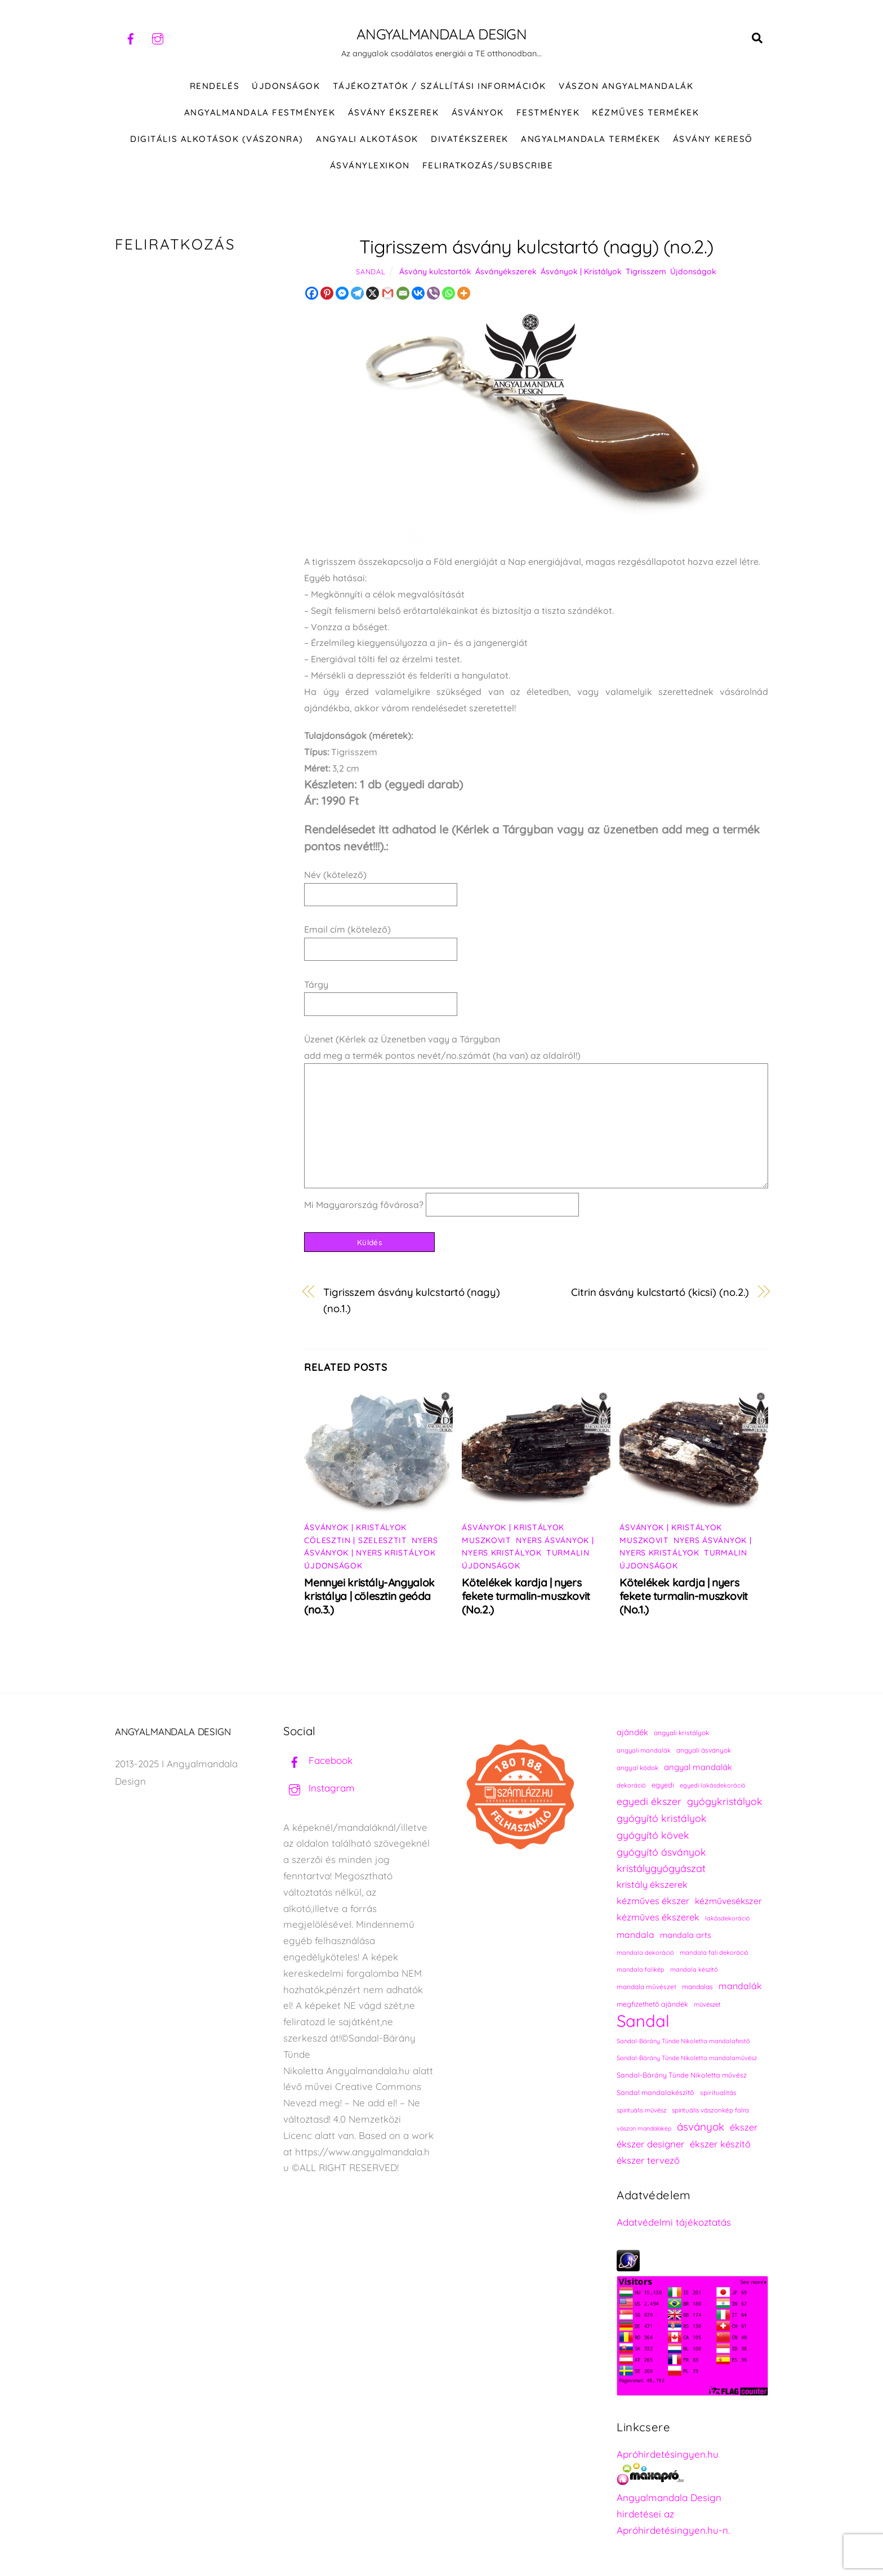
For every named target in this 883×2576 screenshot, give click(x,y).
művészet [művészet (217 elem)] (707, 2004)
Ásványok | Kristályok (581, 271)
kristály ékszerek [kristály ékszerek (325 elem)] (652, 1884)
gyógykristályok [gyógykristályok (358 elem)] (724, 1801)
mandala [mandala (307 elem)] (635, 1934)
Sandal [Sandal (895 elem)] (643, 2021)
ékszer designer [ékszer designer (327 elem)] (650, 2144)
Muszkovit (486, 1540)
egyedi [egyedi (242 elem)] (663, 1784)
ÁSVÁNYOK (478, 112)
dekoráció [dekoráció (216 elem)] (631, 1785)
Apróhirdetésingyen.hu (668, 2454)
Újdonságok (693, 271)
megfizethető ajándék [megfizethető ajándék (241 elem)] (652, 2004)
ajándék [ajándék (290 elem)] (632, 1732)
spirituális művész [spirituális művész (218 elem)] (641, 2110)
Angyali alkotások (367, 138)
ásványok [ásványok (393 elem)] (700, 2126)
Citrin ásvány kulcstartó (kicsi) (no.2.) (660, 1292)
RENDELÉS (214, 86)
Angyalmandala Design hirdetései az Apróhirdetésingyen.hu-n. (673, 2514)
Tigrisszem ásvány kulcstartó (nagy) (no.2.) (536, 246)
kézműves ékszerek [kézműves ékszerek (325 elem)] (658, 1917)
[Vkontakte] (418, 293)
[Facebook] (311, 293)
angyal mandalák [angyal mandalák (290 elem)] (698, 1767)
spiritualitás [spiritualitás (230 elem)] (718, 2092)
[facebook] (130, 37)
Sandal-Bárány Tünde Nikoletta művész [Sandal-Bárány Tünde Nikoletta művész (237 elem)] (682, 2075)
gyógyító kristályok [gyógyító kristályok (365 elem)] (662, 1818)
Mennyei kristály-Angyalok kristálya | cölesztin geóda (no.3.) (369, 1596)
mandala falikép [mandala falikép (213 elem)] (641, 1969)
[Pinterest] (326, 293)
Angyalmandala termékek (590, 138)
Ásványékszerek (506, 271)
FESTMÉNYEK (547, 112)
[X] (372, 293)
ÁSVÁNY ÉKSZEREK (393, 112)
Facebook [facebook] (318, 1760)
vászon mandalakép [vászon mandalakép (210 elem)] (644, 2128)
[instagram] (157, 37)
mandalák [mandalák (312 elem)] (740, 1985)
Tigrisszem (646, 271)
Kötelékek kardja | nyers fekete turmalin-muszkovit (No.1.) (683, 1596)
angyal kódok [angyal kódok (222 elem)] (637, 1767)
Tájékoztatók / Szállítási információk (439, 86)
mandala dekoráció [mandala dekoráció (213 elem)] (645, 1952)
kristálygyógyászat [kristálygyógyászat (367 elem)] (661, 1868)
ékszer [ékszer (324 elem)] (743, 2127)
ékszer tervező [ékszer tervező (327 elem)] (648, 2160)
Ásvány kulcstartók (435, 271)
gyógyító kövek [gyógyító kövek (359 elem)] (653, 1835)
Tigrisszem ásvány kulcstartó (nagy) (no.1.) (411, 1300)
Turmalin (568, 1553)
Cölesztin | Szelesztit (355, 1540)
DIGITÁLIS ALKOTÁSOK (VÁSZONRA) (217, 138)
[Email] (402, 293)
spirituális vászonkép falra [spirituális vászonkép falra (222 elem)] (710, 2110)
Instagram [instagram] (319, 1788)
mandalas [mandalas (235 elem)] (697, 1986)
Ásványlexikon (370, 165)
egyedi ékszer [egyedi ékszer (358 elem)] (649, 1801)
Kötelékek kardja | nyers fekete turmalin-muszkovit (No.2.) (526, 1596)
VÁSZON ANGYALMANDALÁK (626, 86)
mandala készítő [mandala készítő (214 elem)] (694, 1969)
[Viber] (433, 293)
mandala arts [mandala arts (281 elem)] (685, 1934)
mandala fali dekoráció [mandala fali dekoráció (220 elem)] (714, 1952)
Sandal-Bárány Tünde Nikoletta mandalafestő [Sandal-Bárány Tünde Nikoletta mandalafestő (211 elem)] (683, 2041)
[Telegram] (357, 293)
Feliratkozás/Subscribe (487, 165)
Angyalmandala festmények (259, 112)
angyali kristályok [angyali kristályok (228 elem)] (681, 1732)
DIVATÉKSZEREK (470, 138)
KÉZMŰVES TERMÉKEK (645, 112)
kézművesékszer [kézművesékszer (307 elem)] (728, 1900)
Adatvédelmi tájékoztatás (674, 2222)
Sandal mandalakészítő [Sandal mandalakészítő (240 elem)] (655, 2092)
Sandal (370, 271)
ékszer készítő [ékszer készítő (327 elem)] (720, 2144)
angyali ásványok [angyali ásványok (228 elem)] (703, 1750)
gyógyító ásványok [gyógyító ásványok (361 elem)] (661, 1852)
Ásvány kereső (713, 138)
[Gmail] (387, 293)
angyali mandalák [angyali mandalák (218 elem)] (644, 1750)
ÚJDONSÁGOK (286, 86)
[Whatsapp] (448, 293)
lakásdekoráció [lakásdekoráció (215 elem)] (727, 1918)
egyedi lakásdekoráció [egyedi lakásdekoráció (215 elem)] (713, 1785)
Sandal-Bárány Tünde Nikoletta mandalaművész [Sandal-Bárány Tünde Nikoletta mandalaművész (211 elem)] (687, 2058)
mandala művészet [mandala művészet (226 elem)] (646, 1986)
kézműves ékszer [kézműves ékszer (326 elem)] (653, 1900)
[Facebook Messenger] (342, 293)
